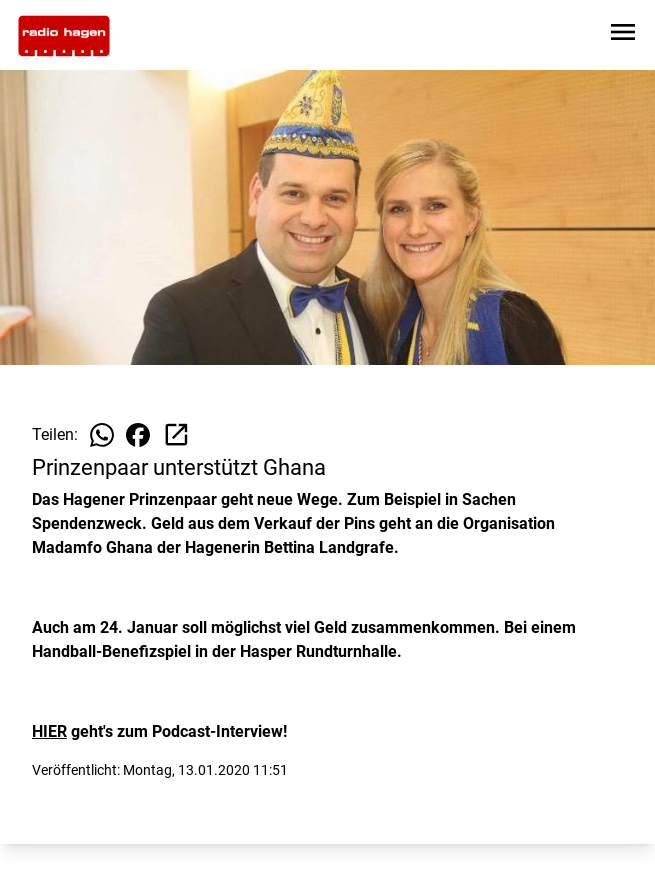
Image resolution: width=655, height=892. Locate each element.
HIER (49, 731)
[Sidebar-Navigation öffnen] (623, 35)
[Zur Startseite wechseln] (64, 36)
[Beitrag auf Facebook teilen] (138, 435)
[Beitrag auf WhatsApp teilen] (102, 435)
